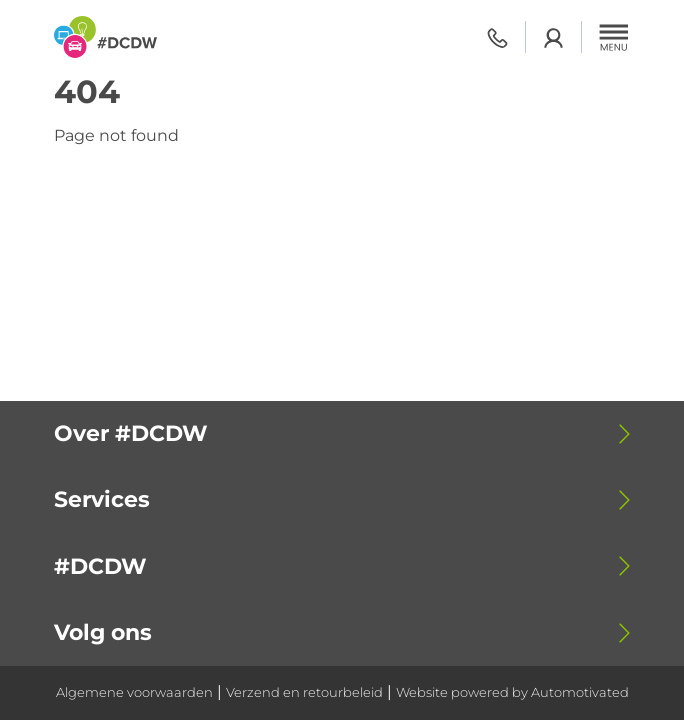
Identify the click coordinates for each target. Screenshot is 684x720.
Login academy (553, 37)
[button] (614, 37)
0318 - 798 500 (497, 37)
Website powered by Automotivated (512, 692)
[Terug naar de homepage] (105, 37)
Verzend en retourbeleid (304, 692)
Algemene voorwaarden (134, 692)
